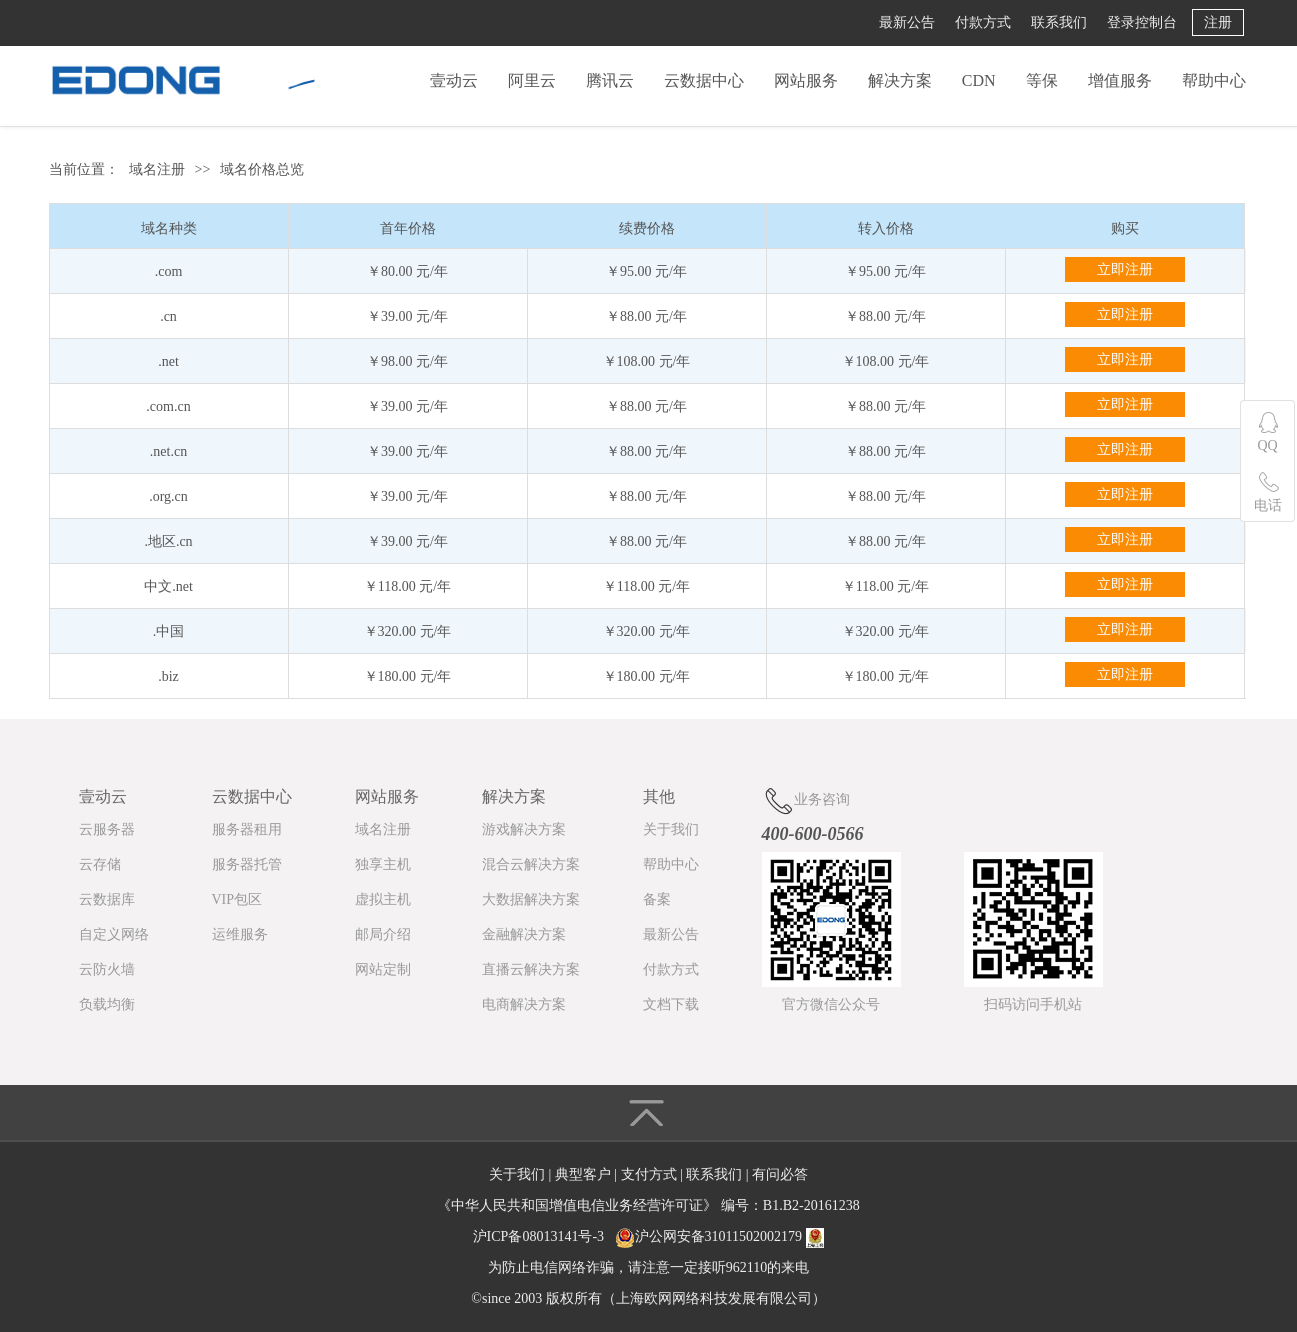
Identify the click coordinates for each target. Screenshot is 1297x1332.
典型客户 (585, 1174)
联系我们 (1059, 22)
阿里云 (532, 80)
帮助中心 (1214, 80)
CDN (979, 80)
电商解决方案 (524, 1004)
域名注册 (157, 169)
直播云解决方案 (531, 969)
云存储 (100, 864)
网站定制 (383, 969)
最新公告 (907, 22)
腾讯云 (610, 80)
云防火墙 (107, 969)
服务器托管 (247, 864)
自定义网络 (114, 934)
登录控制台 (1142, 22)
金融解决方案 (524, 934)
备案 (657, 899)
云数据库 (107, 899)
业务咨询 (806, 800)
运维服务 (240, 934)
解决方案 (900, 80)
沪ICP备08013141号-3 (538, 1236)
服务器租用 (247, 829)
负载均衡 (107, 1004)
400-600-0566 (813, 834)
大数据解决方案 (531, 899)
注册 (1218, 22)
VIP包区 (237, 899)
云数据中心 (704, 80)
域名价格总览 (262, 169)
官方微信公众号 (831, 1004)
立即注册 (1125, 269)
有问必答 (780, 1174)
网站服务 (806, 80)
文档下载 (671, 1004)
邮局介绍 (383, 934)
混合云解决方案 (531, 864)
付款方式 (983, 22)
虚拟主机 (383, 899)
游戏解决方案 (524, 829)
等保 (1042, 80)
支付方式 (651, 1174)
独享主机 (383, 864)
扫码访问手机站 (1033, 1004)
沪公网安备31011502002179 (718, 1236)
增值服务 (1120, 80)
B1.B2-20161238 (811, 1205)
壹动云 (454, 80)
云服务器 (107, 829)
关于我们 (671, 829)
